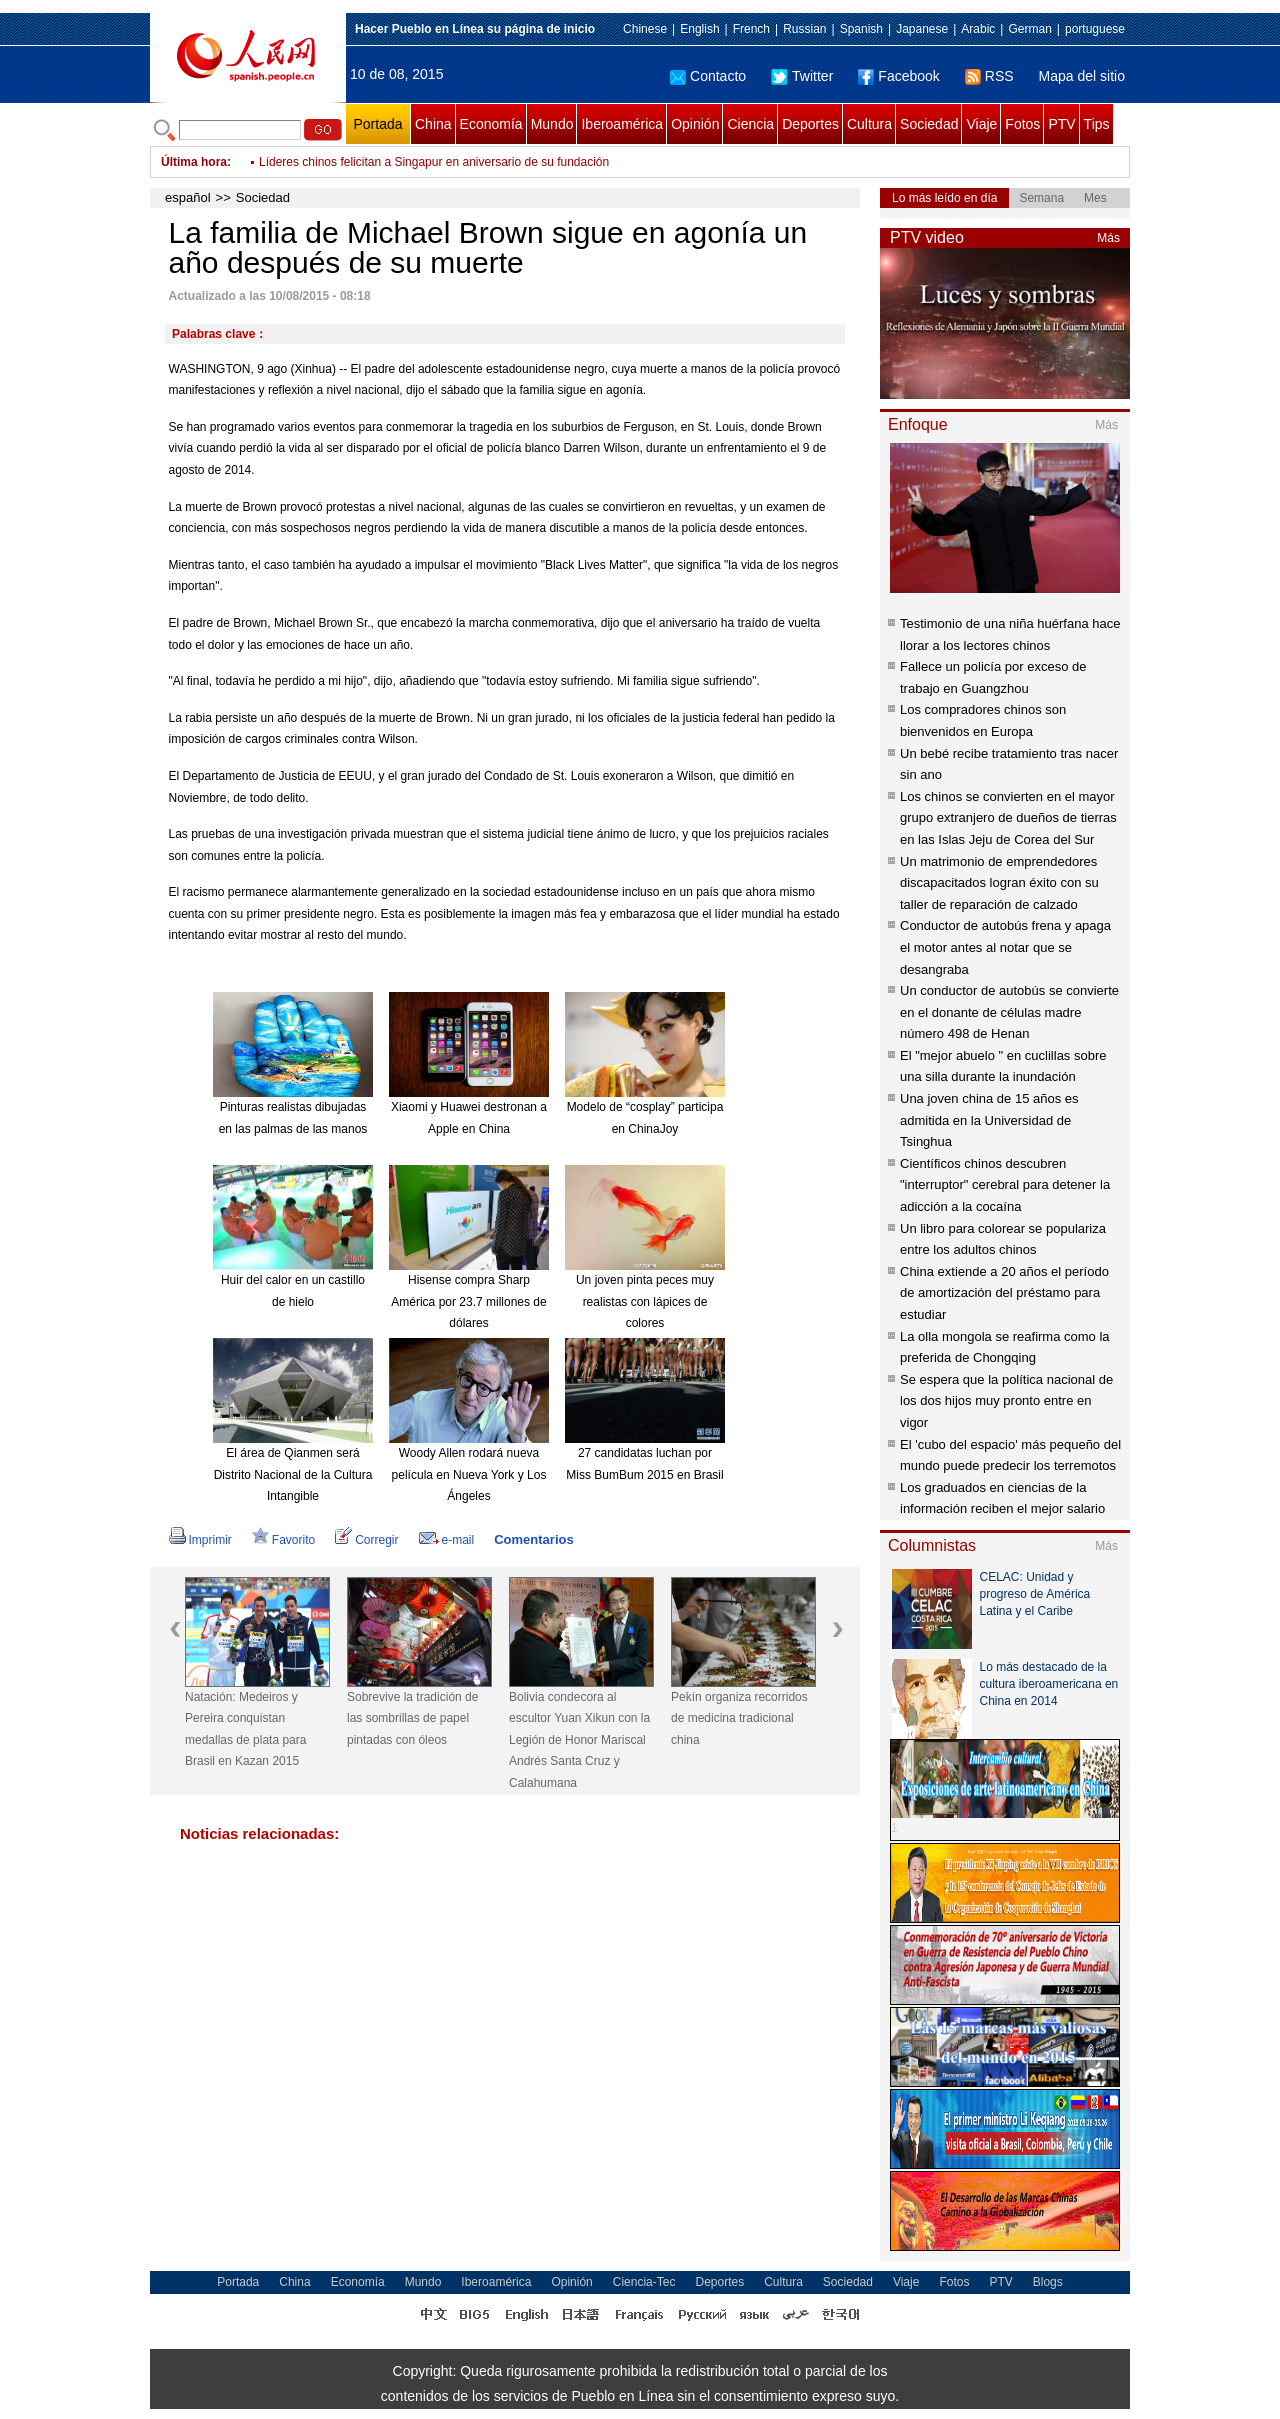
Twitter (802, 76)
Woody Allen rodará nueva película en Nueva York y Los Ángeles (469, 1474)
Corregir (366, 1540)
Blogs (1048, 2282)
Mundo (552, 124)
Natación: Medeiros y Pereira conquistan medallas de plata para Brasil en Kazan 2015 (245, 1729)
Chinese (645, 29)
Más (1108, 238)
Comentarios (533, 1539)
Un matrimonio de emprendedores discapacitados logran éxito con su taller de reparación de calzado (999, 883)
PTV (1061, 124)
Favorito (283, 1540)
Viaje (981, 124)
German (1029, 29)
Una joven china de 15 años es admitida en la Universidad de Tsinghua (989, 1120)
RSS (989, 76)
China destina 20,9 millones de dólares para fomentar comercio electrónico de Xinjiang (489, 162)
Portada (377, 124)
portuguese (1095, 29)
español (188, 197)
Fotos (1022, 124)
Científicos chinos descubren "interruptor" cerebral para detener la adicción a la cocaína (1005, 1185)
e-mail (447, 1540)
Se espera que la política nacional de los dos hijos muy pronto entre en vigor (1006, 1401)
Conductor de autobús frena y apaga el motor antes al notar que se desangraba (1005, 947)
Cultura (869, 124)
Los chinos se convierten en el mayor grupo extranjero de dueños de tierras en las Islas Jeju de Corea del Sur (1008, 818)
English (699, 29)
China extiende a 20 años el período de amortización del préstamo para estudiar (1004, 1293)
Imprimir (200, 1540)
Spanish (861, 29)
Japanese (922, 29)
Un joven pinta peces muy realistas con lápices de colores (645, 1301)
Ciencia (750, 124)
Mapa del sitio (1082, 76)
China (433, 124)
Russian (804, 29)
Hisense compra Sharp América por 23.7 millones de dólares (468, 1301)
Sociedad (929, 124)
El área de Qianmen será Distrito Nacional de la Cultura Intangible (293, 1474)
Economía (491, 124)
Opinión (695, 124)
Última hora (194, 162)
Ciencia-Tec (644, 2282)
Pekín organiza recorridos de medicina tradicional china (739, 1718)
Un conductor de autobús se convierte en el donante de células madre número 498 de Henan (1009, 1012)
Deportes (810, 124)
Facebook (898, 76)
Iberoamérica (622, 124)
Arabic (978, 29)
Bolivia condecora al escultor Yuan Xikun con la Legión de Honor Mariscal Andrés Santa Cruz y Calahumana (579, 1740)
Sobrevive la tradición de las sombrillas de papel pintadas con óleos (412, 1718)
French (751, 29)
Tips (1097, 124)
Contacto (708, 76)
